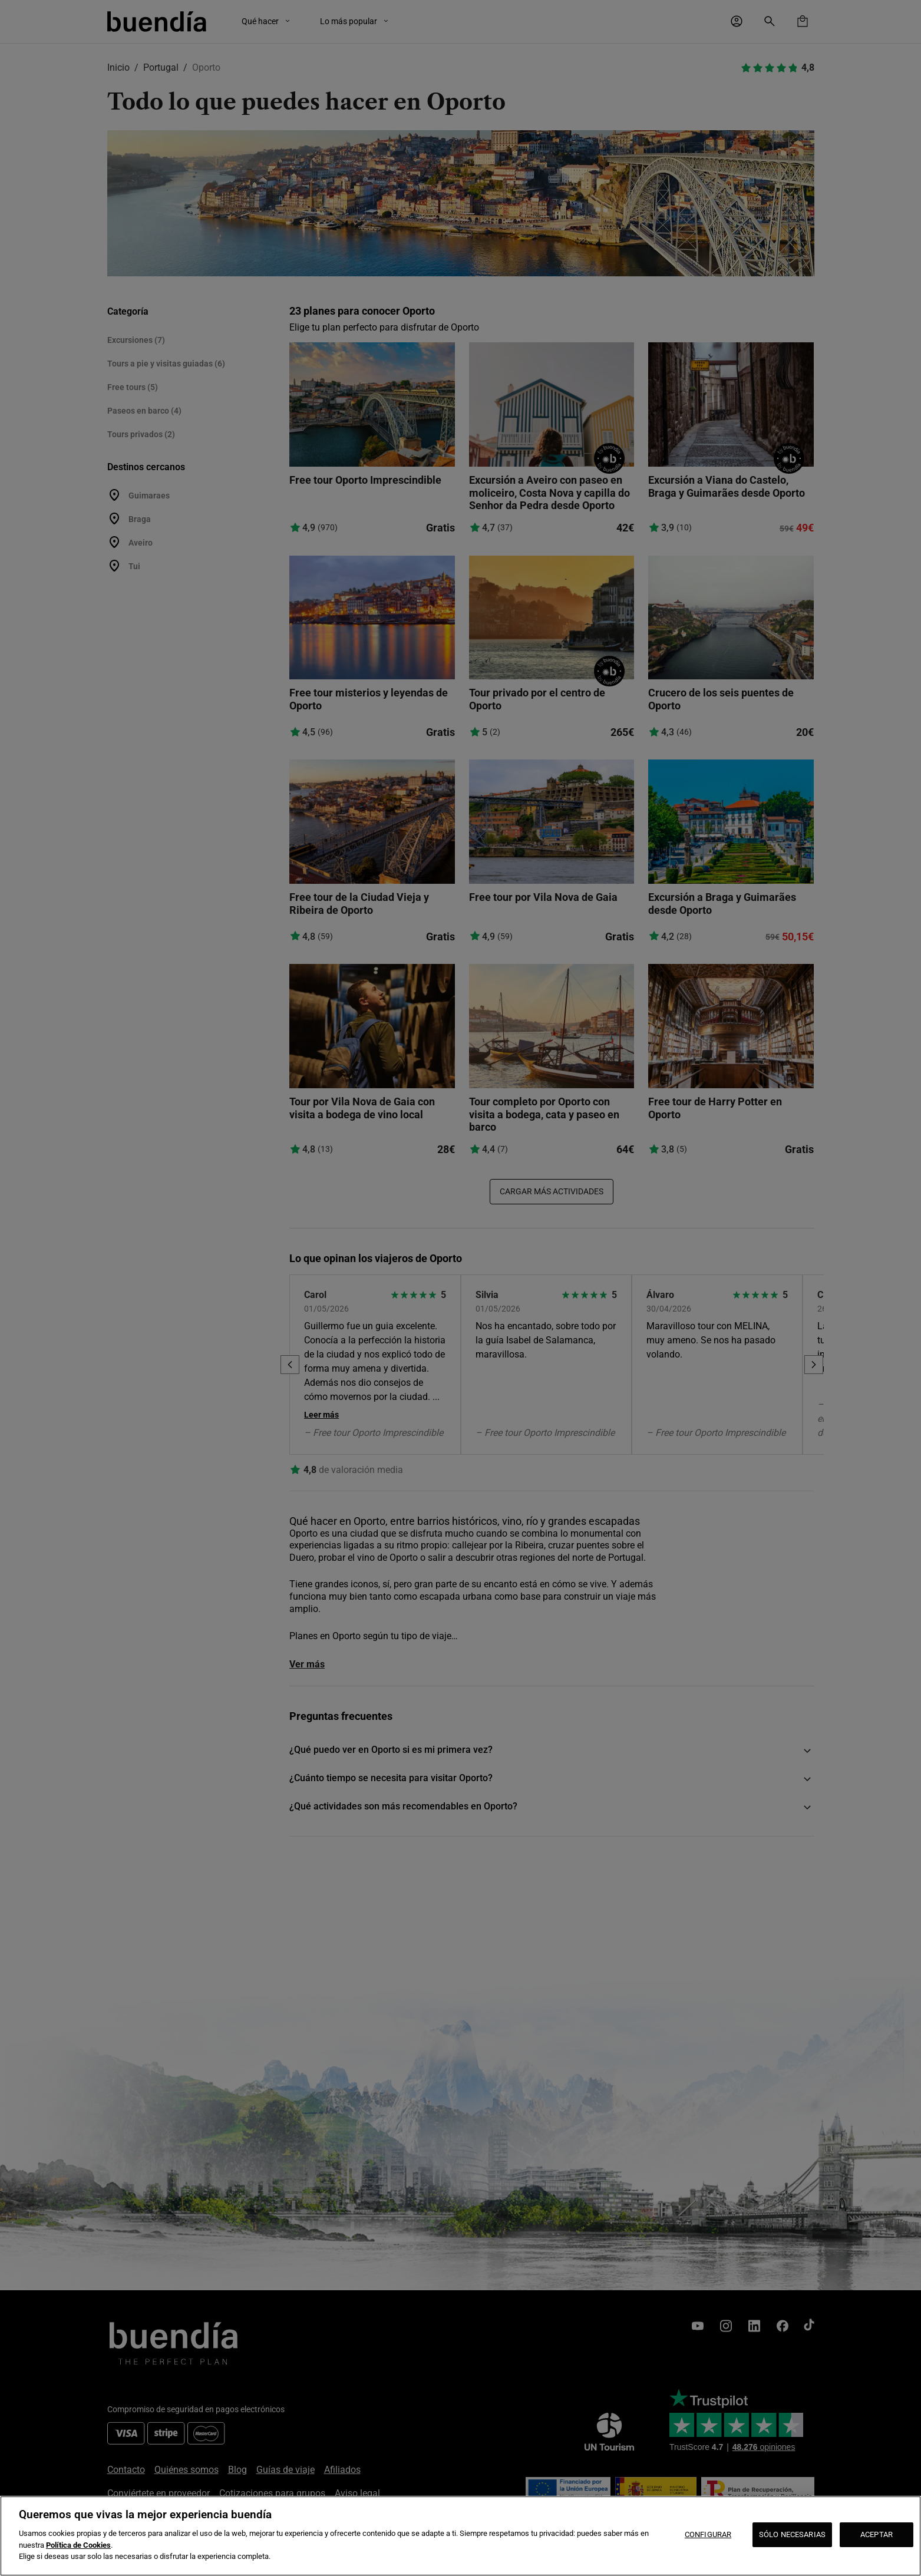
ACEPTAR (876, 2534)
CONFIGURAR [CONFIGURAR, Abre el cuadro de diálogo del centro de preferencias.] (708, 2534)
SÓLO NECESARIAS (792, 2534)
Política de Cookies (78, 2545)
